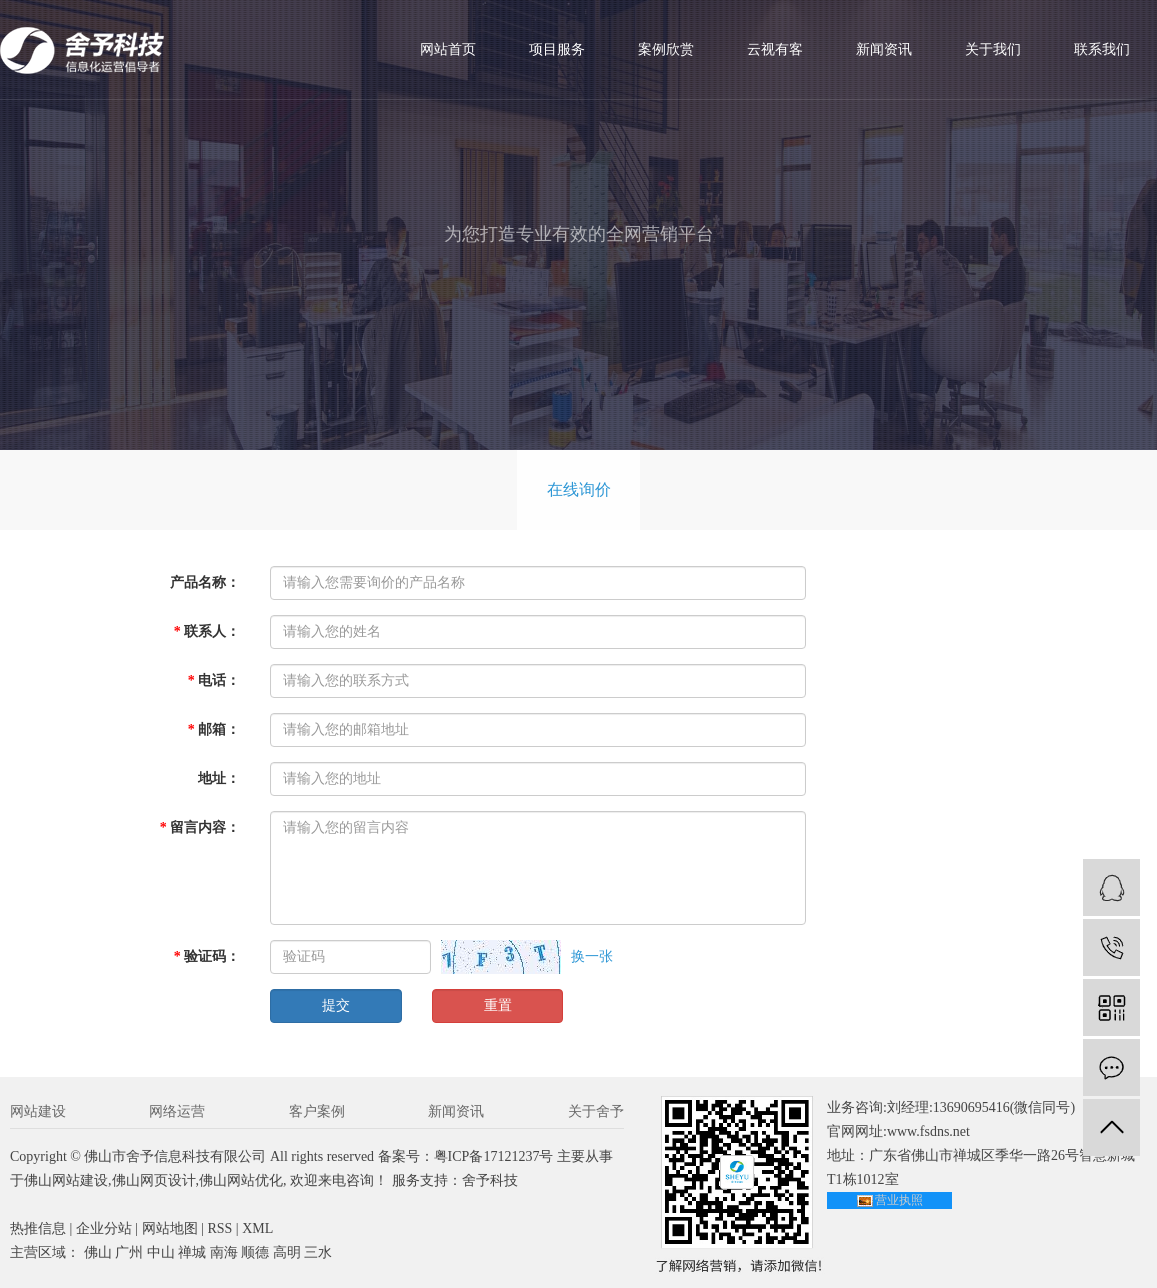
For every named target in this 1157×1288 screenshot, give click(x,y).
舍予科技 (490, 1180)
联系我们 (1102, 49)
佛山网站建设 (66, 1180)
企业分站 (104, 1228)
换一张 (592, 956)
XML (257, 1228)
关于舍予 (596, 1111)
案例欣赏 (666, 49)
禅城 (192, 1252)
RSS (219, 1228)
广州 (129, 1252)
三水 (318, 1252)
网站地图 (170, 1228)
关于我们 (993, 49)
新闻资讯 (884, 49)
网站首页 (448, 49)
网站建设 (38, 1111)
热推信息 (38, 1228)
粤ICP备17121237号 (494, 1156)
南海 (224, 1252)
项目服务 (557, 49)
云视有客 (775, 49)
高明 (287, 1252)
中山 (161, 1252)
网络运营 (177, 1111)
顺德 (255, 1252)
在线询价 (579, 489)
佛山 (98, 1252)
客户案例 (317, 1111)
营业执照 (899, 1200)
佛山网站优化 (241, 1180)
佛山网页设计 (154, 1180)
